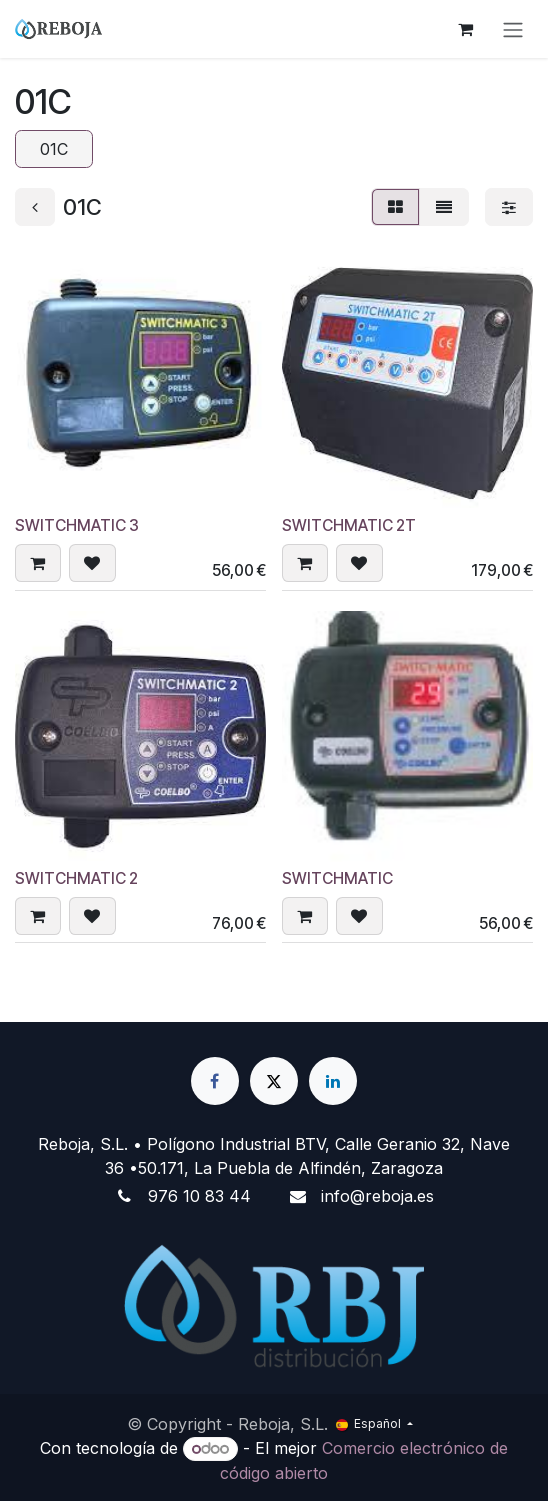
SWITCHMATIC (337, 877)
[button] (38, 562)
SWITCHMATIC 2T (349, 525)
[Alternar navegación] (513, 29)
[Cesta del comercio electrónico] (465, 29)
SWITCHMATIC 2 (76, 877)
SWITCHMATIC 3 (77, 525)
